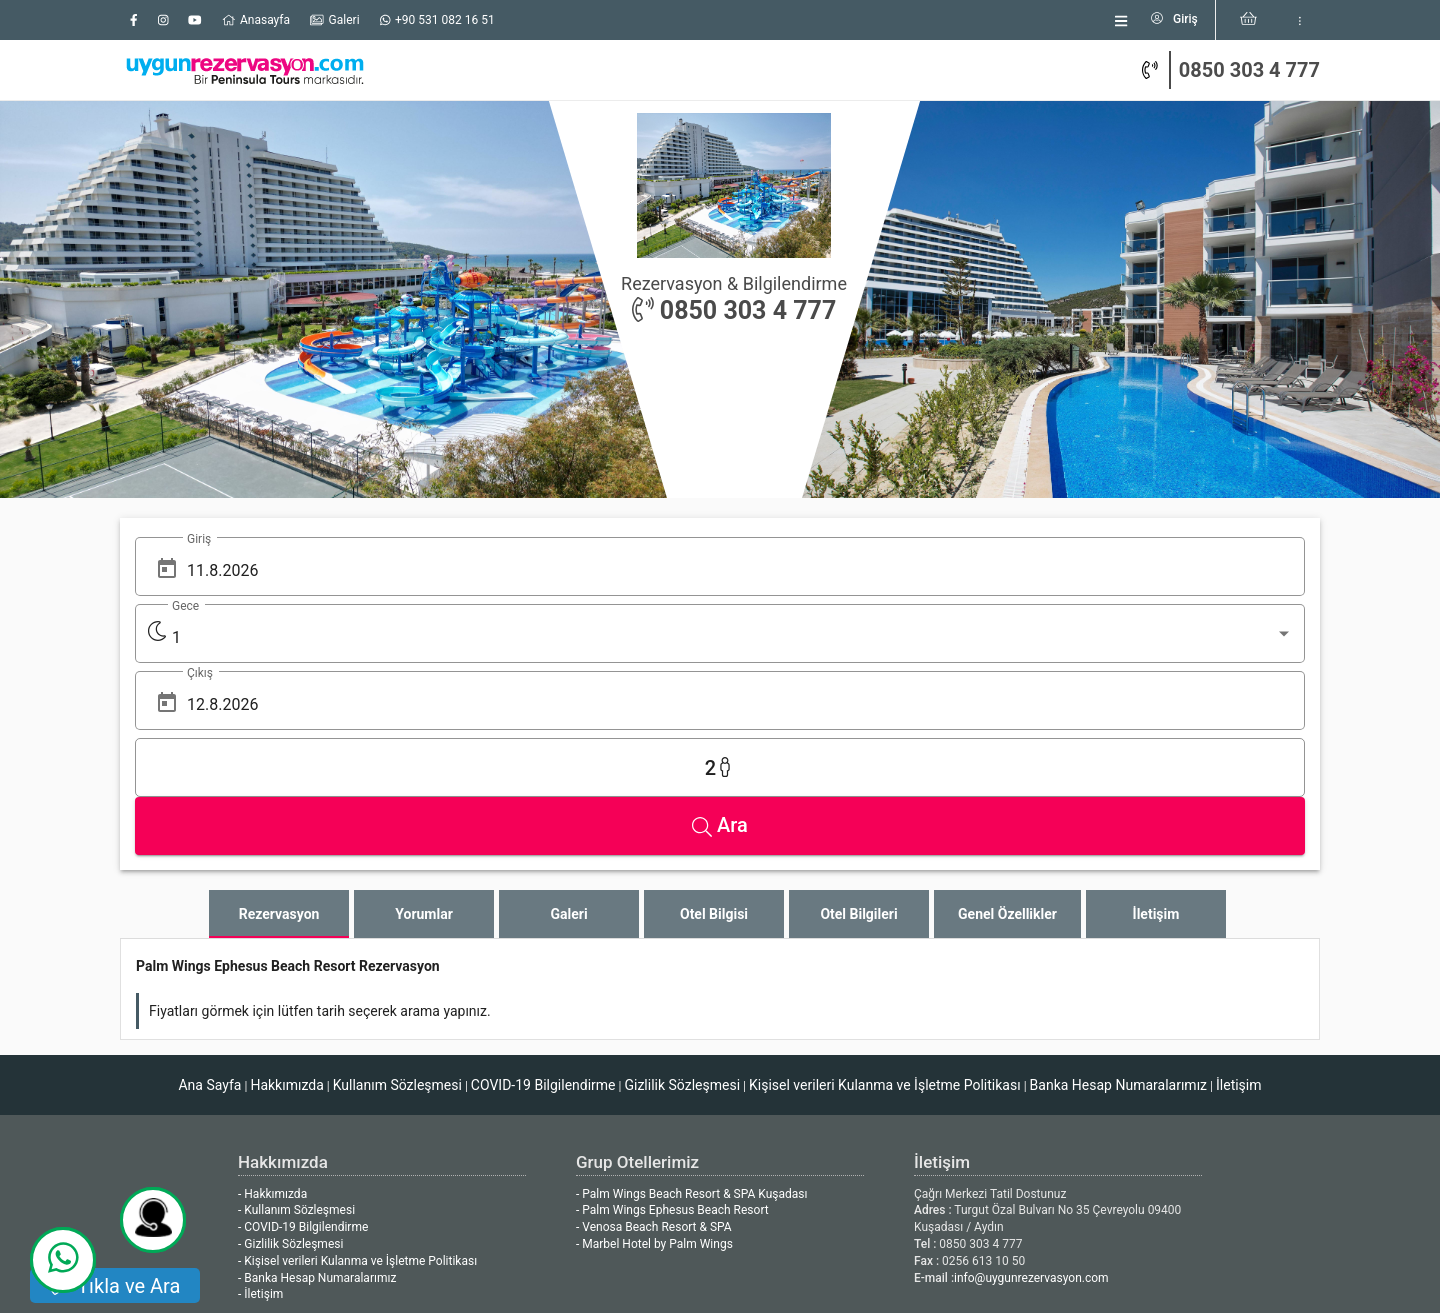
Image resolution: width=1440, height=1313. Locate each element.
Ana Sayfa (209, 830)
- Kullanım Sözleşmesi (296, 955)
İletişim (1239, 830)
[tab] (279, 659)
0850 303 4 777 (1249, 67)
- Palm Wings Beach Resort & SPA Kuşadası (691, 939)
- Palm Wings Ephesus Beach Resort (672, 955)
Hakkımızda (286, 830)
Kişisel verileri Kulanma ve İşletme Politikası (885, 830)
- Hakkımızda (272, 939)
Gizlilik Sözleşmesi (682, 830)
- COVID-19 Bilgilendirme (303, 972)
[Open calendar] (167, 568)
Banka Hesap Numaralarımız (1118, 830)
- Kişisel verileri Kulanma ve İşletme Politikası (357, 1006)
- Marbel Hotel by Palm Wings (654, 989)
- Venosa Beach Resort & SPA (654, 972)
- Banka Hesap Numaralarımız (317, 1023)
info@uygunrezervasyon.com (1031, 1023)
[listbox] (1024, 19)
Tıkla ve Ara (128, 1286)
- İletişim (260, 1039)
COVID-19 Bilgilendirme (543, 830)
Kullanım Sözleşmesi (397, 830)
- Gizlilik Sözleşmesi (290, 989)
